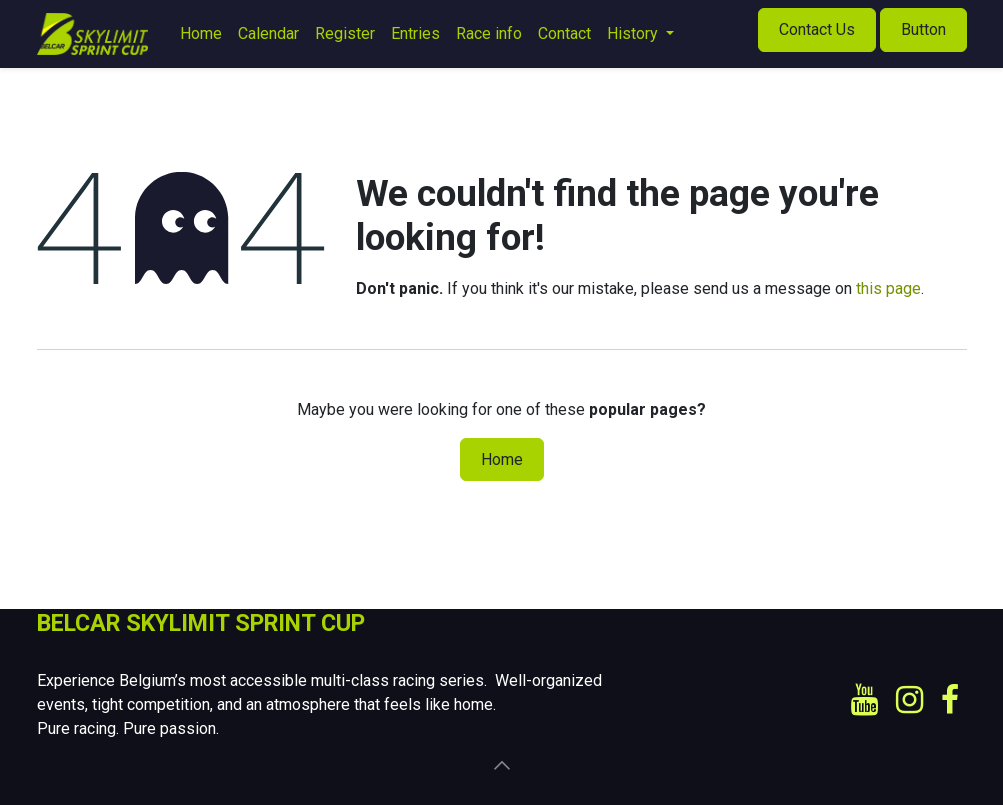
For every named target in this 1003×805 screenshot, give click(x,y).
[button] (502, 765)
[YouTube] (864, 700)
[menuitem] (201, 34)
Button (923, 29)
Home (502, 459)
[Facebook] (950, 700)
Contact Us (817, 29)
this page (888, 288)
